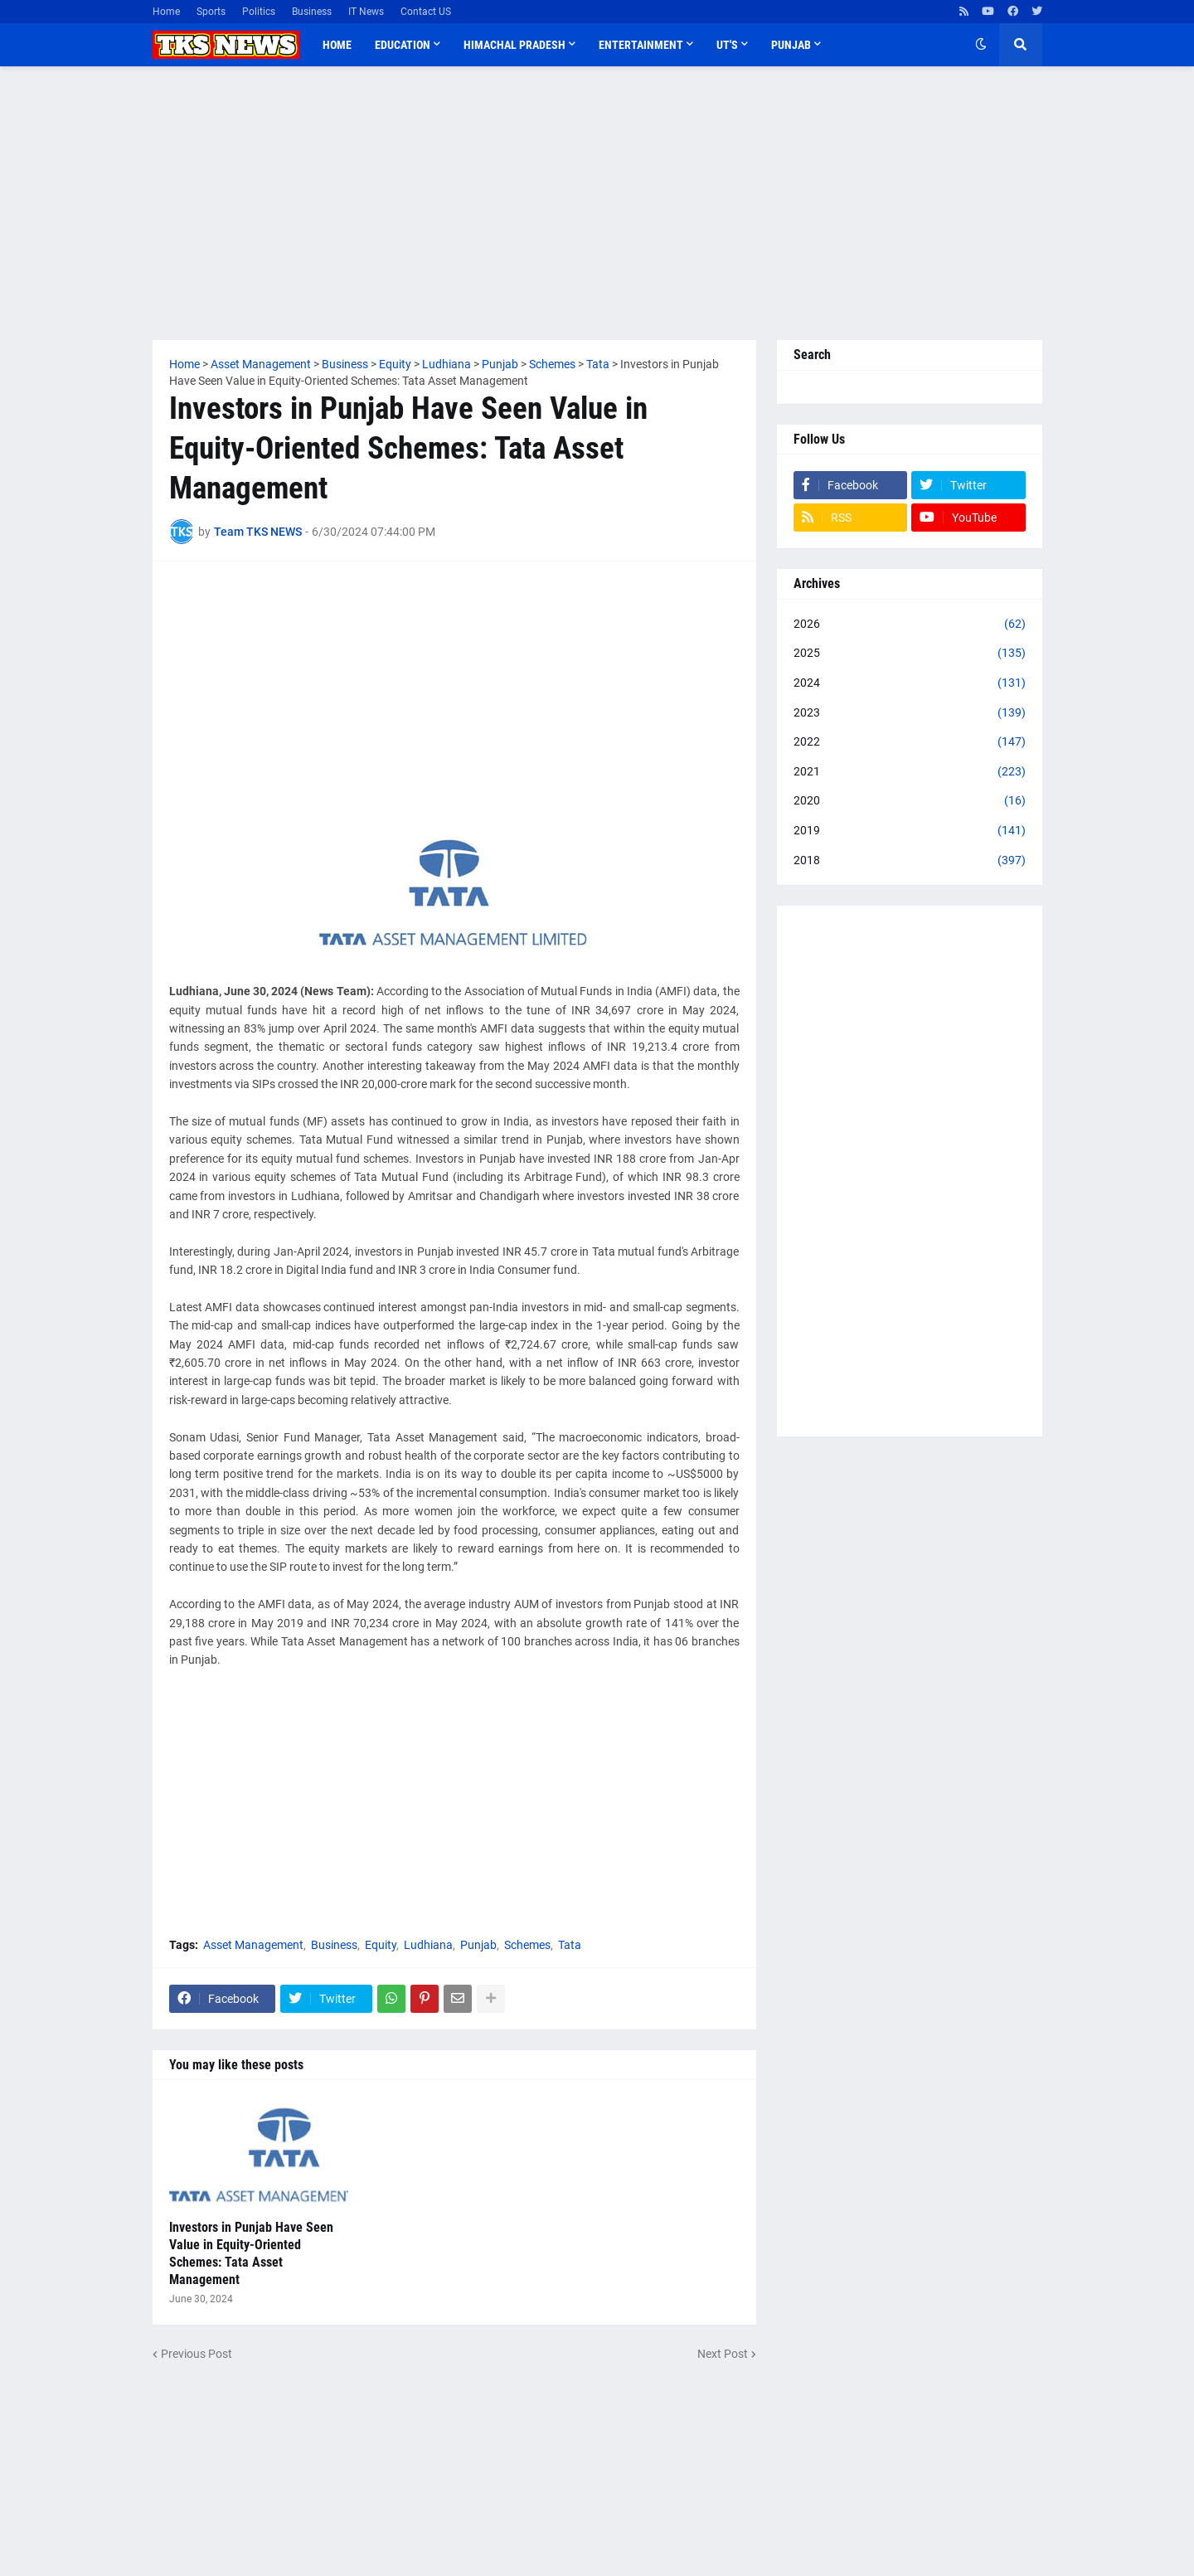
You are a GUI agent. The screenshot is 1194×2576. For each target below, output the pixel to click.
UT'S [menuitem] (727, 44)
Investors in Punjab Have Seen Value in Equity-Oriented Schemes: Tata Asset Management (251, 2253)
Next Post (722, 2353)
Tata (569, 1945)
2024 (910, 683)
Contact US (425, 11)
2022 (910, 742)
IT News (366, 11)
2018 (910, 861)
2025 (910, 653)
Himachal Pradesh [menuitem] (514, 44)
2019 (910, 831)
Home (166, 11)
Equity (380, 1945)
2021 (910, 772)
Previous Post (196, 2353)
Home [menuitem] (337, 44)
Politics (258, 11)
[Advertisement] (597, 203)
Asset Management (253, 1945)
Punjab (478, 1945)
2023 (910, 713)
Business (312, 11)
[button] (981, 44)
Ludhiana (428, 1945)
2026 (910, 624)
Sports (211, 11)
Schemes (527, 1945)
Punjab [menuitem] (791, 44)
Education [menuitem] (402, 44)
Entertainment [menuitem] (641, 44)
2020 (910, 801)
